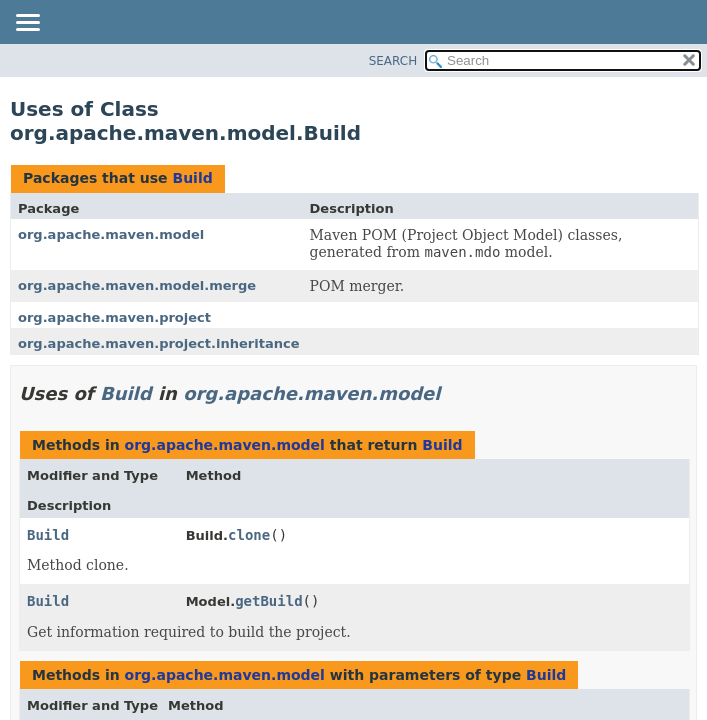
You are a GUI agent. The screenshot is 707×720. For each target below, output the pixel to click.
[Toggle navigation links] (27, 24)
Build (192, 178)
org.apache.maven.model (111, 234)
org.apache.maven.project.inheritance (159, 343)
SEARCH (393, 61)
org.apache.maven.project (114, 317)
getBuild (268, 601)
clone (249, 535)
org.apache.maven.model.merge (137, 285)
